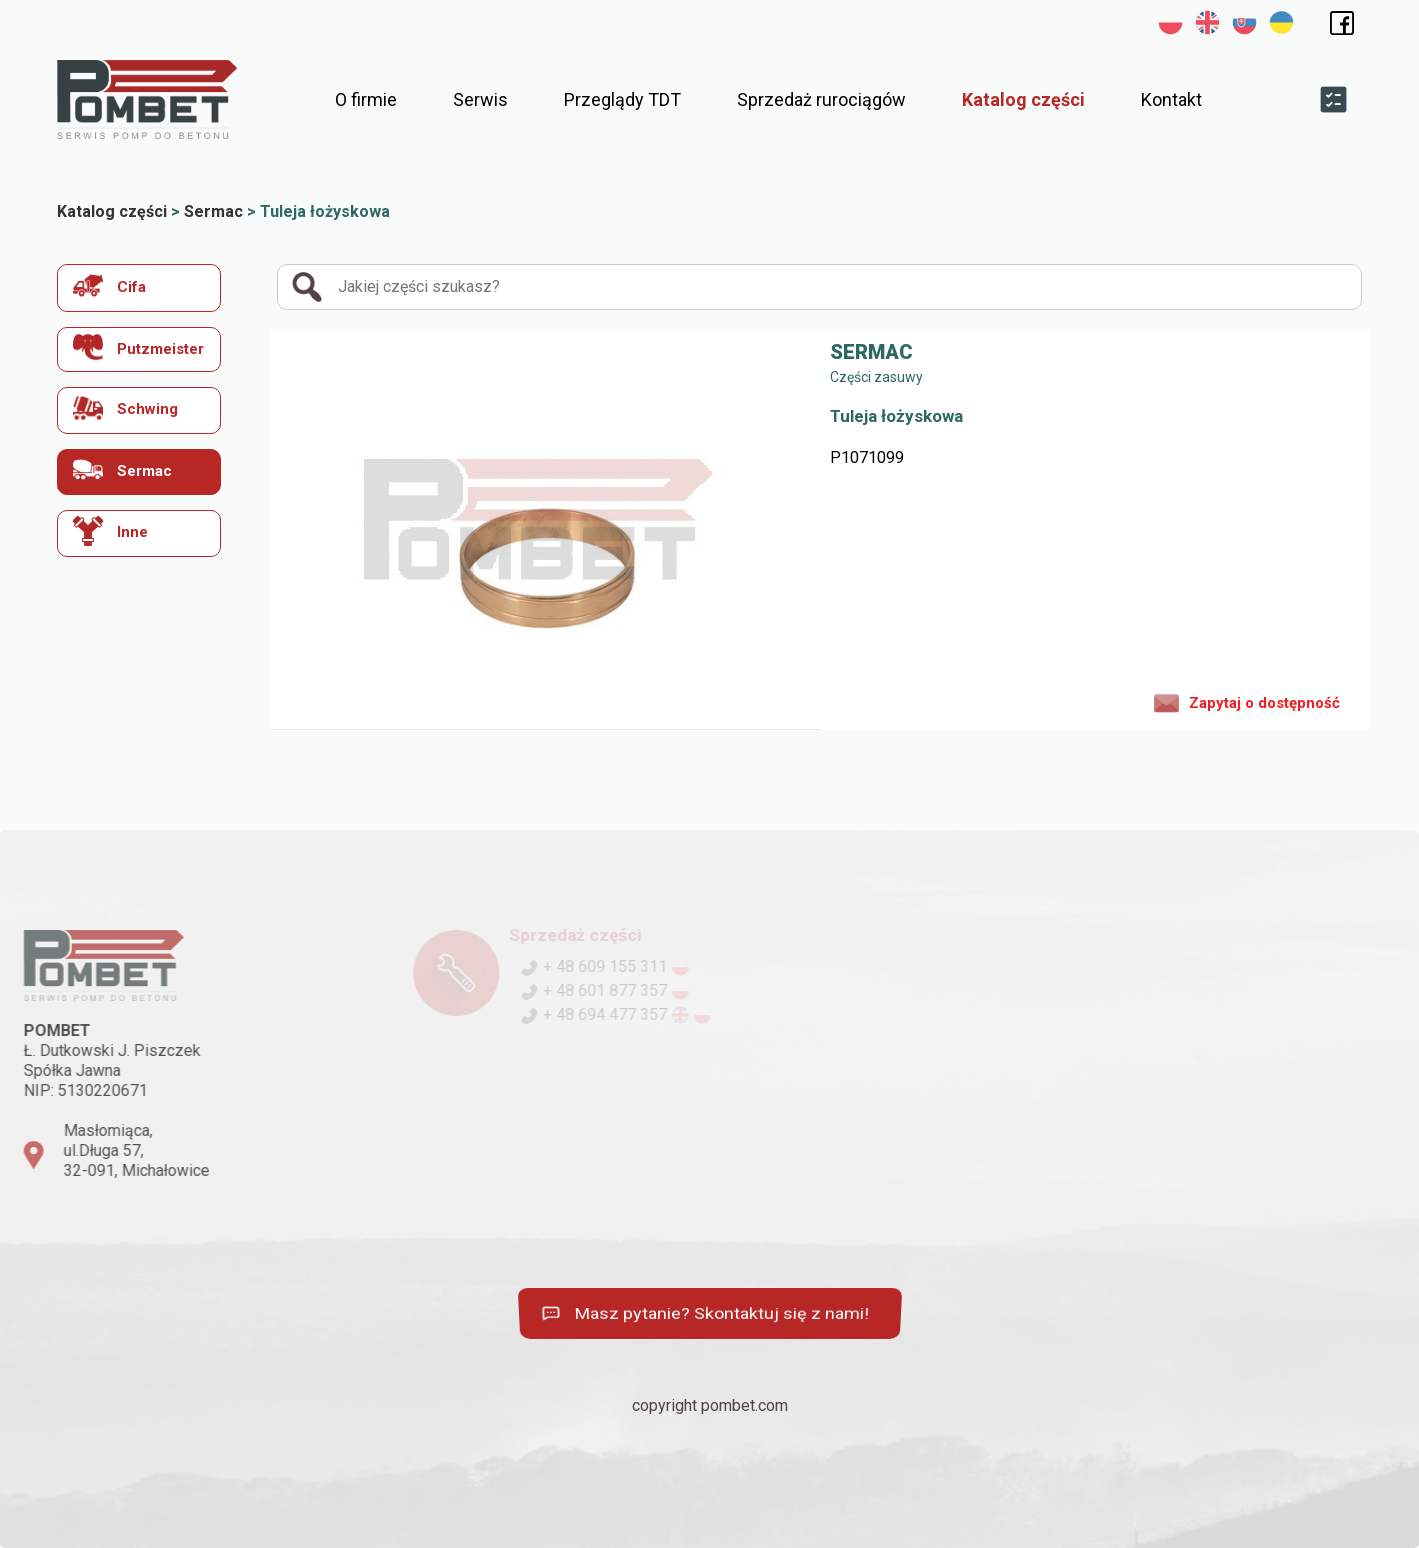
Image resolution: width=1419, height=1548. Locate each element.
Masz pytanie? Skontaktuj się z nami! (704, 1314)
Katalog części (1023, 99)
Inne (110, 531)
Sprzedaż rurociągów (821, 99)
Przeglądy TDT (622, 99)
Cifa (109, 285)
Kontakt (1171, 99)
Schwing (125, 407)
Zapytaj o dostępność (1247, 702)
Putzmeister (138, 347)
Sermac (122, 469)
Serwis (480, 99)
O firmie (366, 99)
